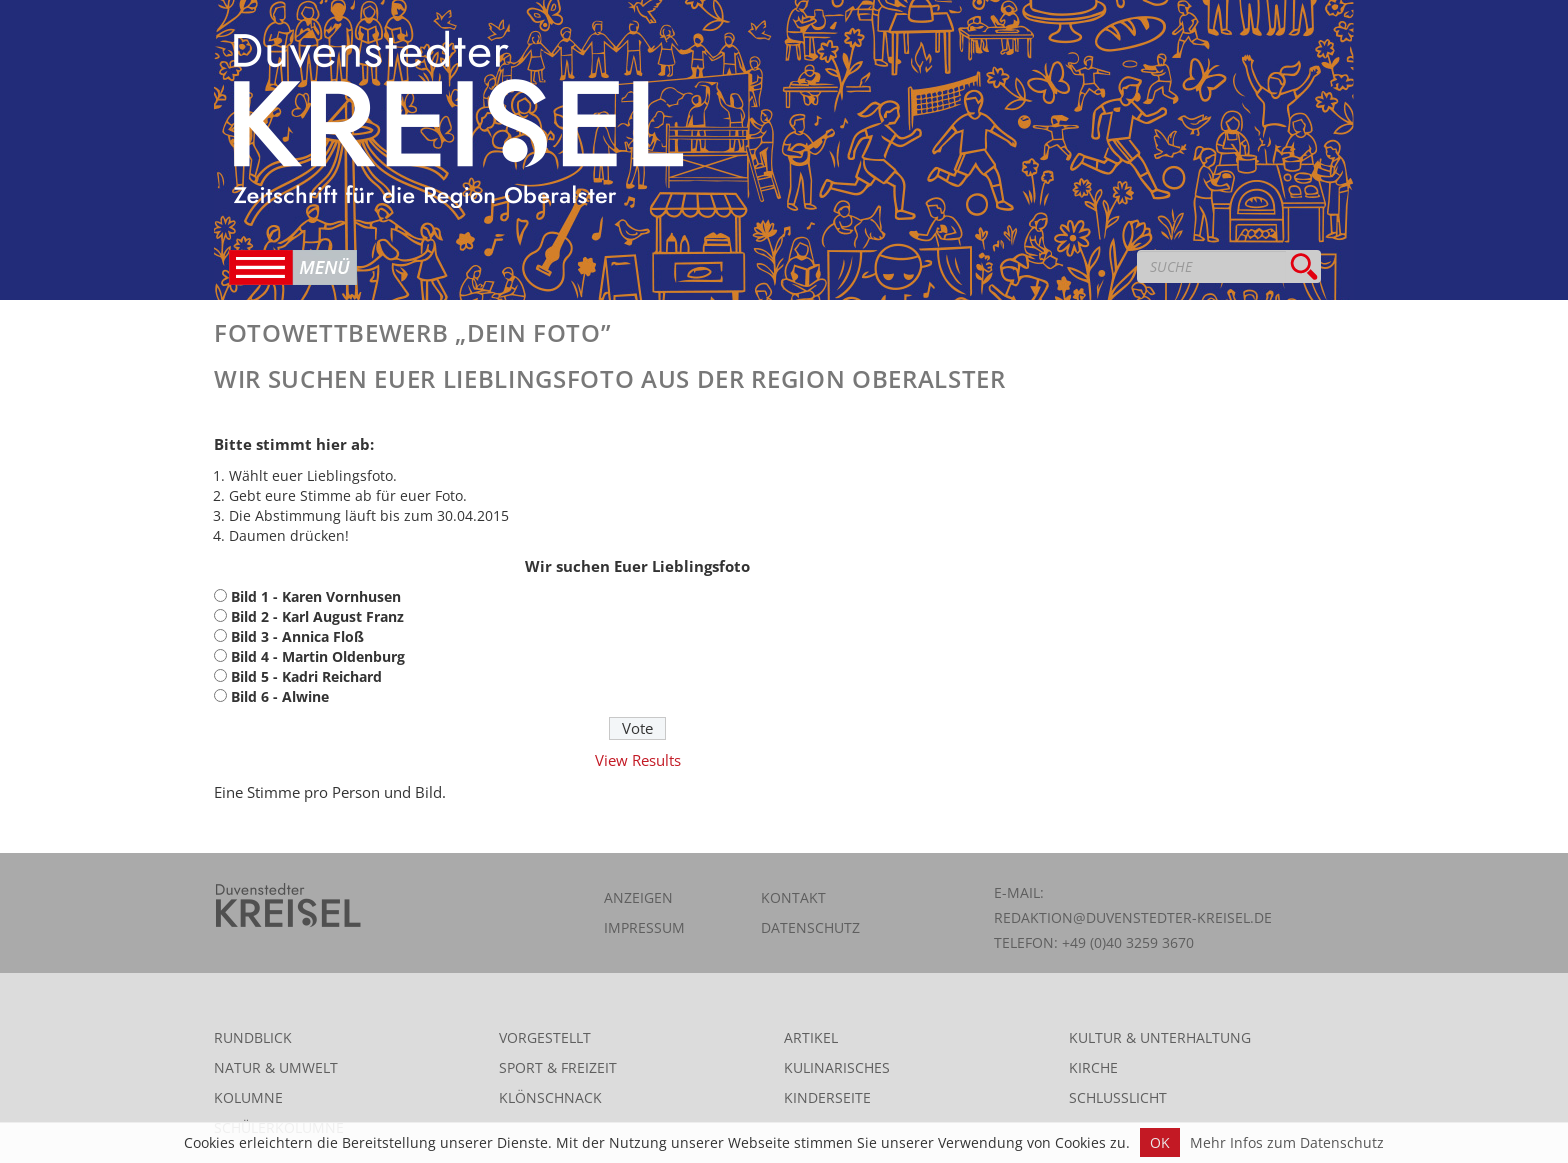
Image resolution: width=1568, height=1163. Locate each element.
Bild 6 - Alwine (280, 696)
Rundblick (253, 1037)
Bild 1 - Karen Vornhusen (316, 596)
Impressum (644, 927)
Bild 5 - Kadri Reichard (306, 676)
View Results (638, 760)
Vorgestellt (545, 1037)
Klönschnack (550, 1097)
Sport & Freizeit (558, 1067)
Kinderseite (827, 1097)
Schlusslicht (1118, 1097)
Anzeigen (638, 897)
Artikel (811, 1037)
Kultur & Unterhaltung (1160, 1037)
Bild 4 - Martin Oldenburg (318, 656)
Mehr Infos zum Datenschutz (1287, 1142)
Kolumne (248, 1097)
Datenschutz (810, 927)
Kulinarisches (837, 1067)
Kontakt (793, 897)
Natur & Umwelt (276, 1067)
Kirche (1093, 1067)
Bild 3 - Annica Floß (297, 636)
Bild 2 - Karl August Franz (317, 616)
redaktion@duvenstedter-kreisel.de (1133, 917)
